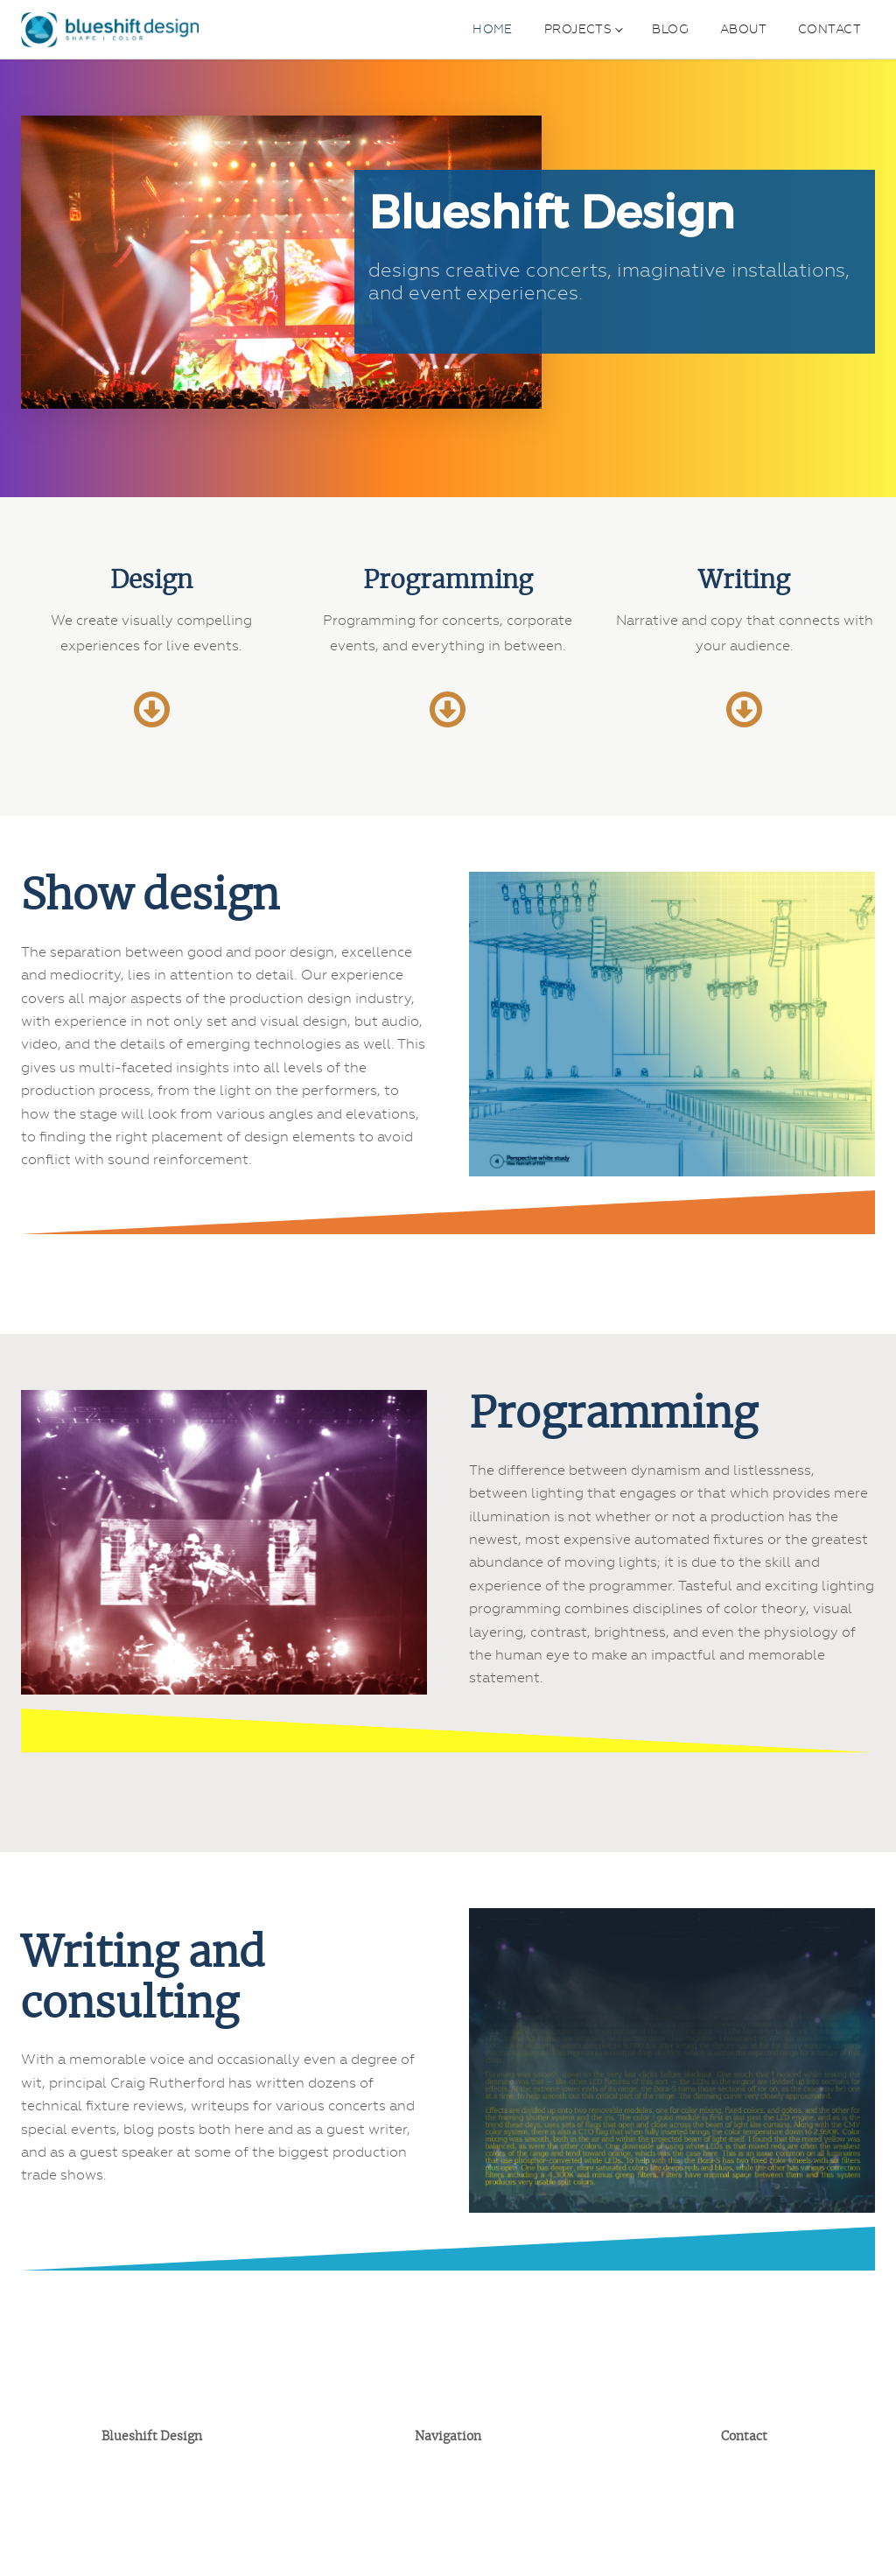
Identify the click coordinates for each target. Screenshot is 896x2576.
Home (492, 29)
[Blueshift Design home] (110, 29)
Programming (448, 581)
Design (151, 581)
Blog (670, 29)
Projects (578, 29)
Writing (744, 581)
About (743, 29)
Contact (829, 29)
